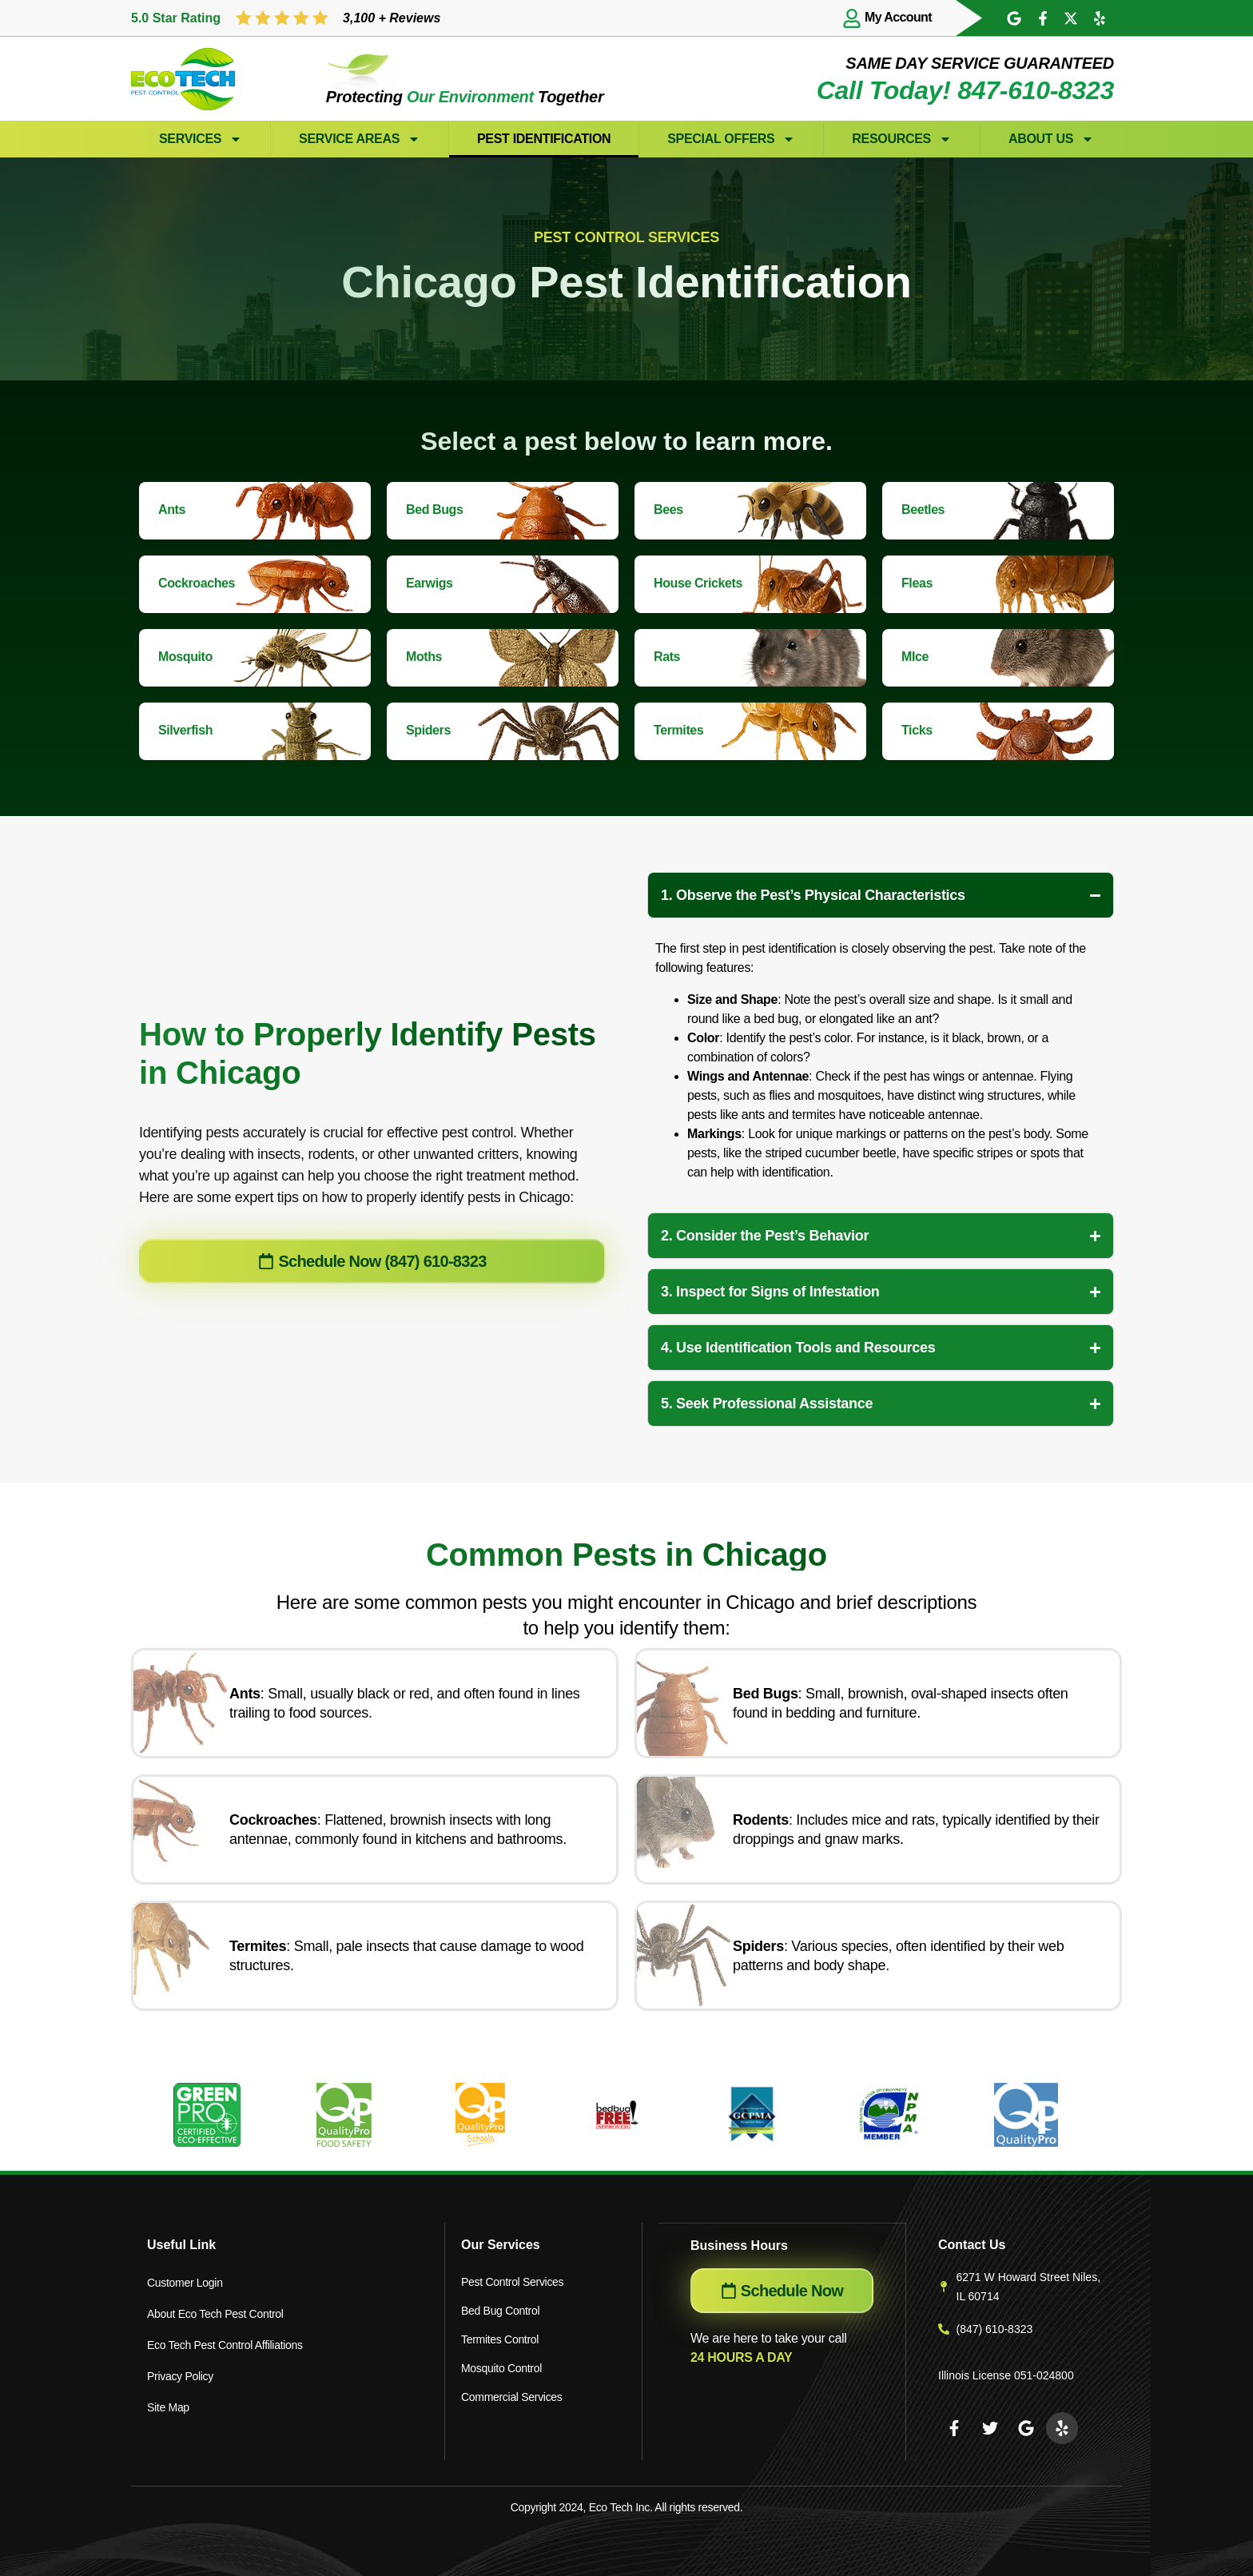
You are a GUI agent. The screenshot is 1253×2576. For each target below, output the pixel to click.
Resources (902, 139)
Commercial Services (512, 2397)
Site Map (168, 2397)
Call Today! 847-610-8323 (965, 90)
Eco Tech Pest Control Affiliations (225, 2339)
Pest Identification (544, 138)
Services (200, 139)
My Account (898, 17)
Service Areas (359, 139)
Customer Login (185, 2281)
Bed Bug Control (500, 2310)
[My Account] (851, 18)
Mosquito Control (501, 2368)
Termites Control (500, 2339)
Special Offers (731, 139)
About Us (1051, 139)
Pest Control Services (512, 2281)
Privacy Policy (180, 2368)
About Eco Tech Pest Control (215, 2310)
